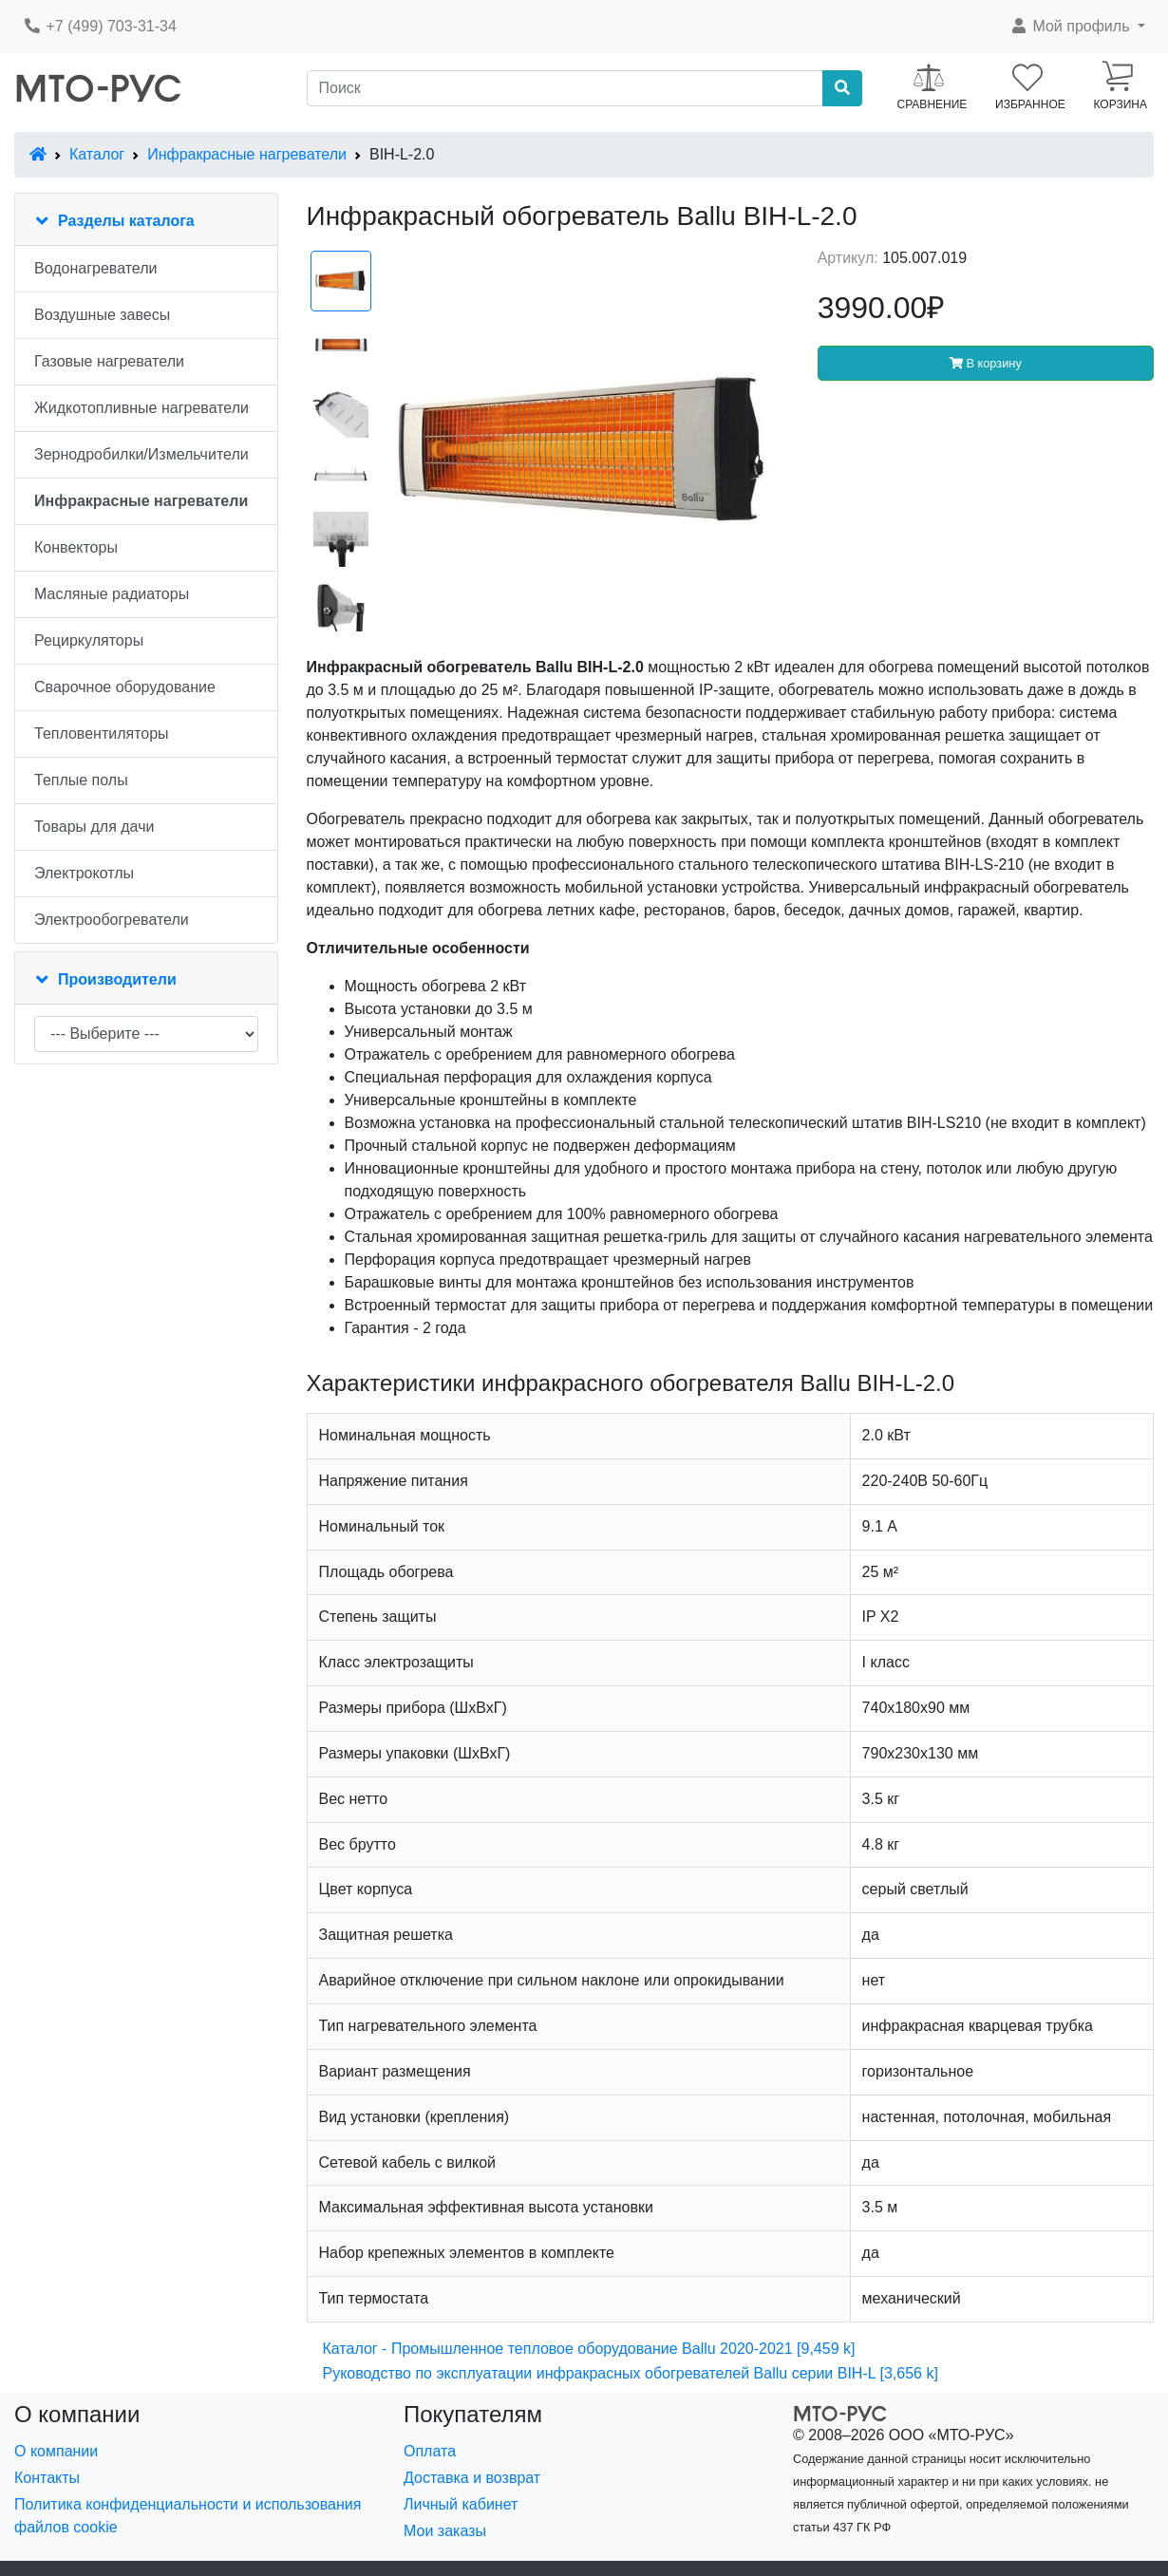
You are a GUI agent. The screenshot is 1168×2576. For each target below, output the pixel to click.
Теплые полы (81, 780)
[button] (1077, 27)
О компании (56, 2451)
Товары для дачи (94, 826)
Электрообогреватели (111, 920)
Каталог (96, 154)
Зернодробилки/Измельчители (141, 454)
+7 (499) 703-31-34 (100, 26)
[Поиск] (565, 88)
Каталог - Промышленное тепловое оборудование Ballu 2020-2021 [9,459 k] (589, 2349)
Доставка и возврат (472, 2478)
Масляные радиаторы (111, 594)
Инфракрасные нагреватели (247, 154)
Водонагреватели (95, 268)
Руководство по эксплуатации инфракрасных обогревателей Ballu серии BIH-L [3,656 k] (630, 2373)
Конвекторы (76, 547)
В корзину (986, 363)
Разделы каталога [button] (126, 221)
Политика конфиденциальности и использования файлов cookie (187, 2515)
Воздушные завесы (102, 315)
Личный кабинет (461, 2504)
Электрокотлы (84, 873)
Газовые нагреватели (109, 361)
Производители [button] (117, 979)
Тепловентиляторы (101, 733)
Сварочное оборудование (125, 687)
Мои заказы (445, 2531)
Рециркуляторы (88, 640)
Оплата (430, 2451)
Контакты (47, 2478)
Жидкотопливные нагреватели (141, 408)
